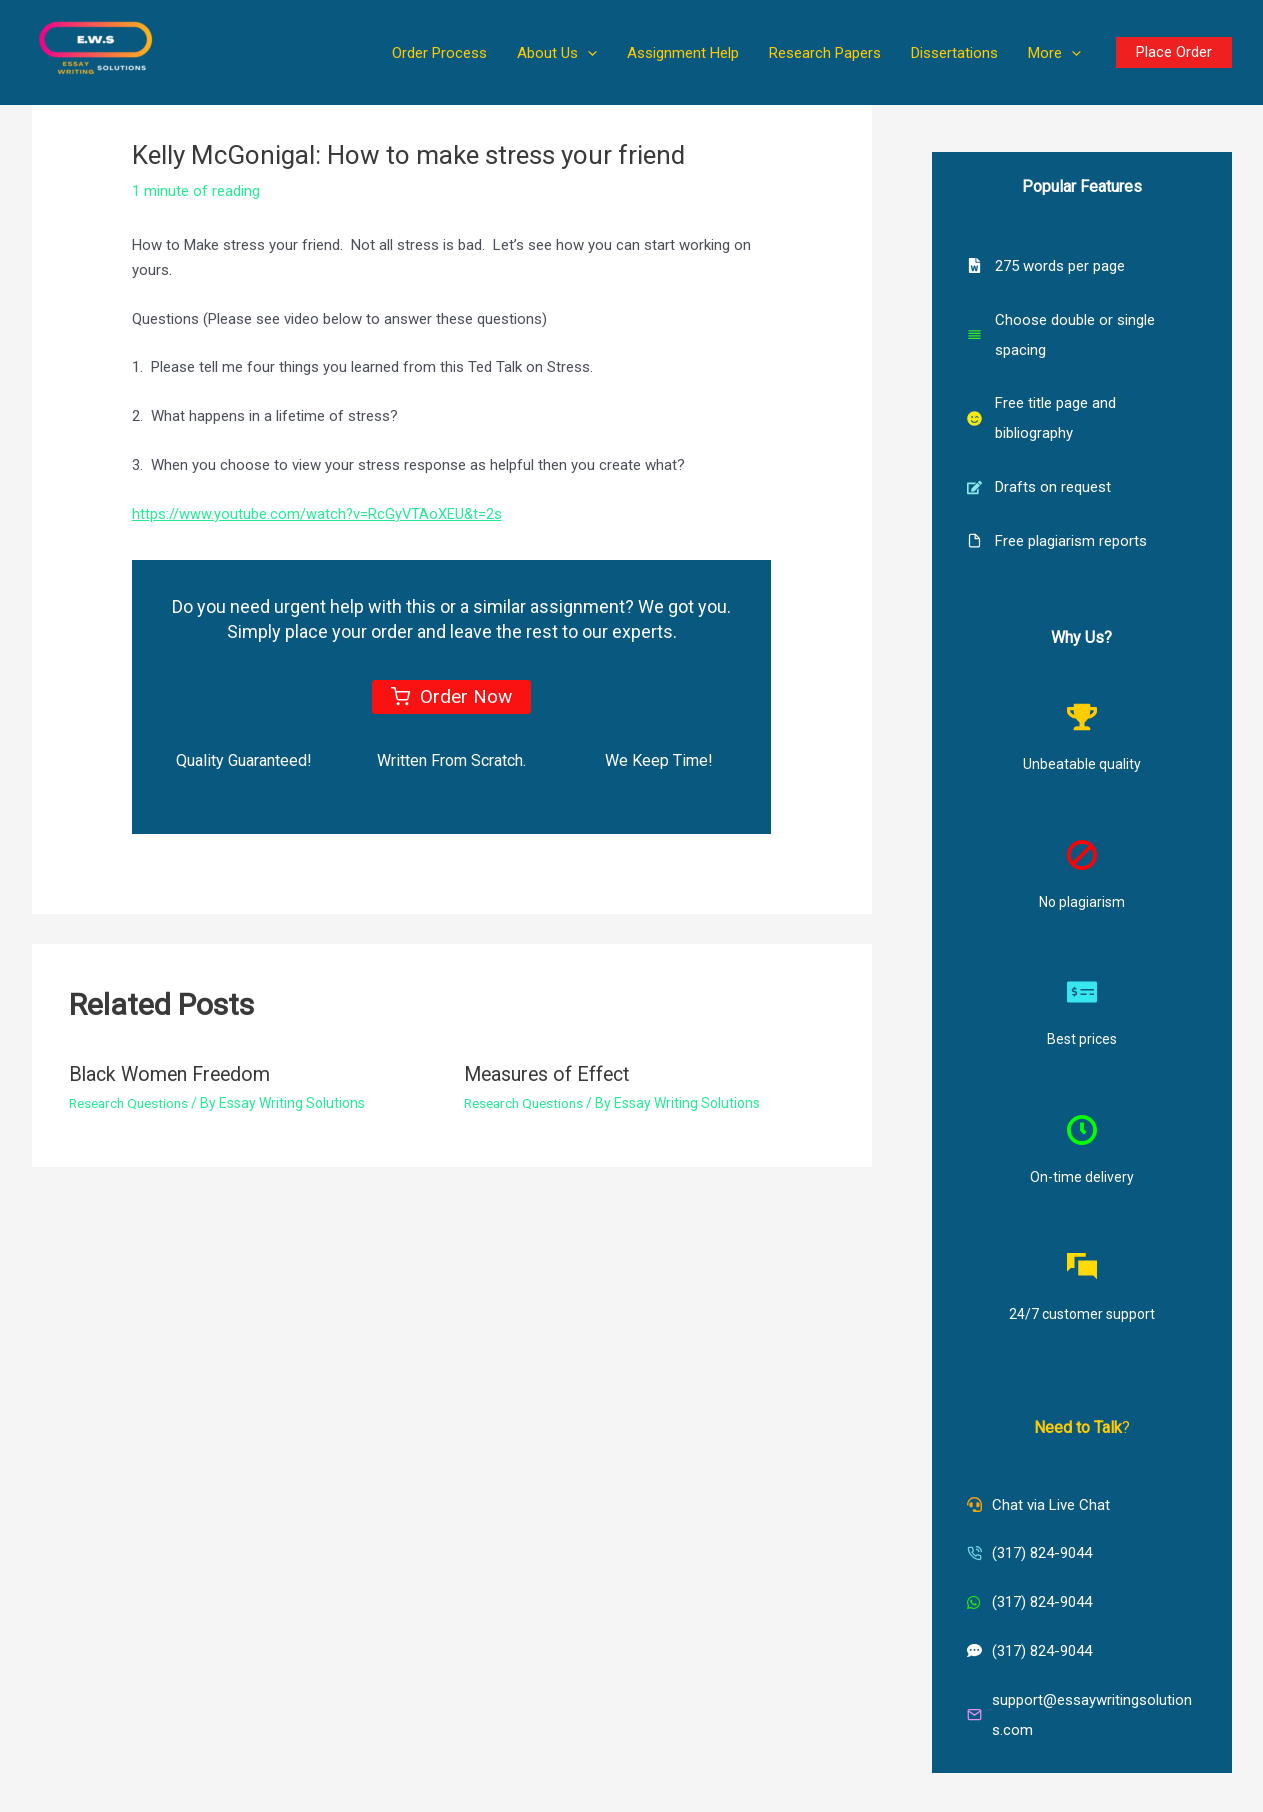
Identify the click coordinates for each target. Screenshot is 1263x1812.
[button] (587, 53)
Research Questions (132, 1102)
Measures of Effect (549, 1074)
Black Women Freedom (173, 1074)
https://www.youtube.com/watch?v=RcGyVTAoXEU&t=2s (318, 514)
